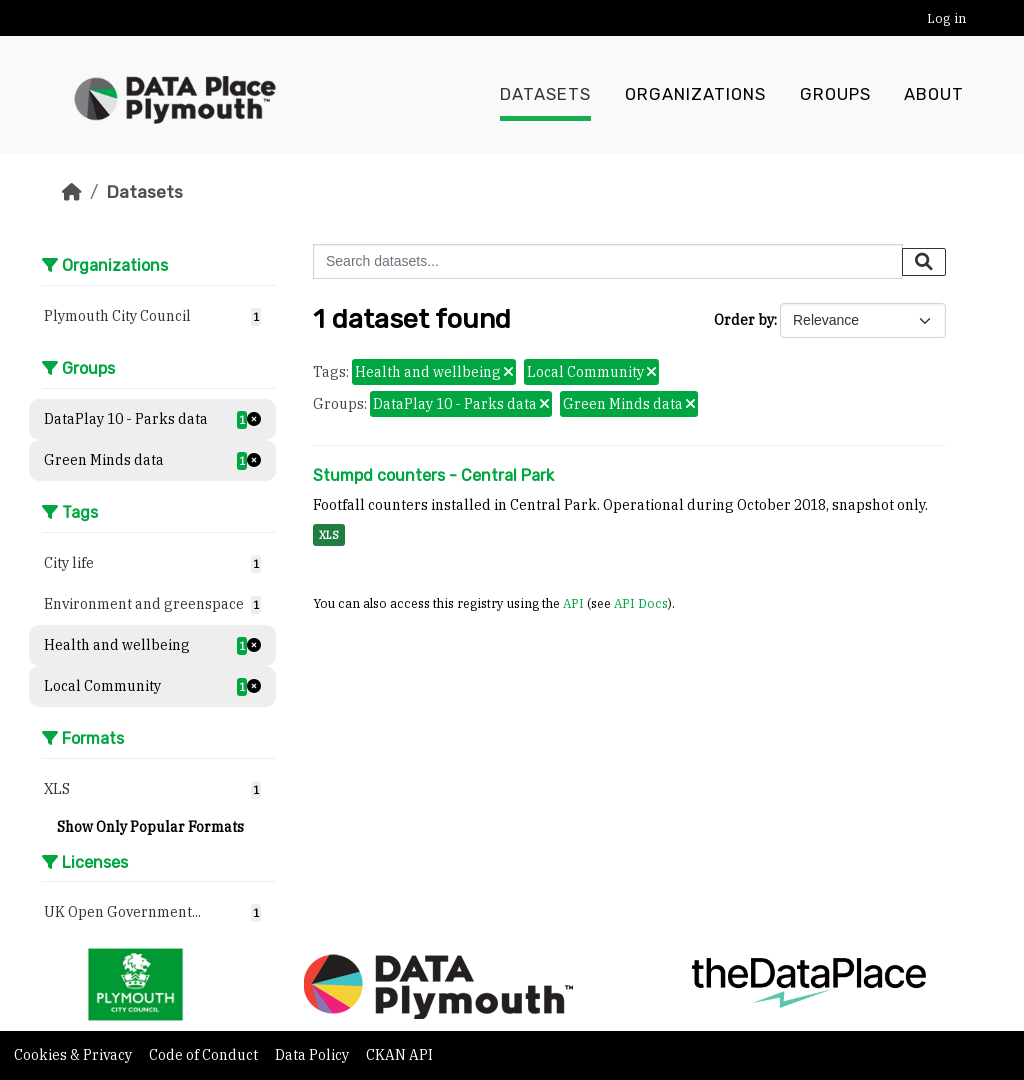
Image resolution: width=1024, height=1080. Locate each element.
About (934, 95)
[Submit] (924, 262)
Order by (744, 320)
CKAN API (399, 1055)
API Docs (641, 603)
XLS (329, 535)
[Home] (72, 192)
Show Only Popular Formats (150, 827)
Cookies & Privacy (74, 1055)
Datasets (545, 95)
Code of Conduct (205, 1055)
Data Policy (313, 1055)
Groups (835, 95)
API (573, 603)
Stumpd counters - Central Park (433, 475)
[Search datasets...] (608, 261)
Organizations (695, 95)
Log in (946, 18)
